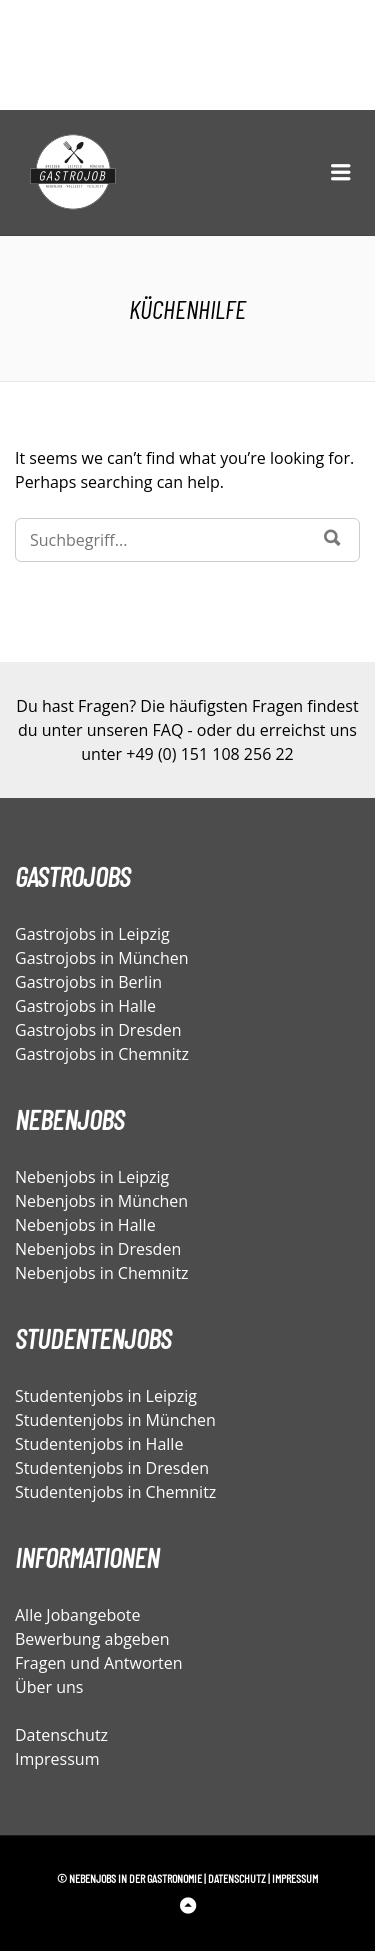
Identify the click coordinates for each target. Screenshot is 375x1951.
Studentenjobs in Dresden (112, 1468)
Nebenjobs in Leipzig (92, 1177)
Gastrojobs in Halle (85, 1006)
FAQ (168, 730)
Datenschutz (61, 1735)
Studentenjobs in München (115, 1420)
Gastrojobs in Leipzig (92, 934)
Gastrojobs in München (102, 958)
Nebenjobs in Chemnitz (102, 1273)
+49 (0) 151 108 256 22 (209, 754)
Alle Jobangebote (78, 1615)
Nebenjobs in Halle (85, 1225)
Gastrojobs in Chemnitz (102, 1054)
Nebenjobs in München (101, 1201)
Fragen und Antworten (99, 1663)
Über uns (49, 1687)
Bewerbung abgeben (92, 1639)
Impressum (57, 1759)
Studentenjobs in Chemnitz (115, 1492)
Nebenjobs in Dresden (98, 1249)
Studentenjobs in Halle (99, 1444)
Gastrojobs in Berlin (88, 982)
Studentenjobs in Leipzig (106, 1396)
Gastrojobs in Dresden (98, 1030)
